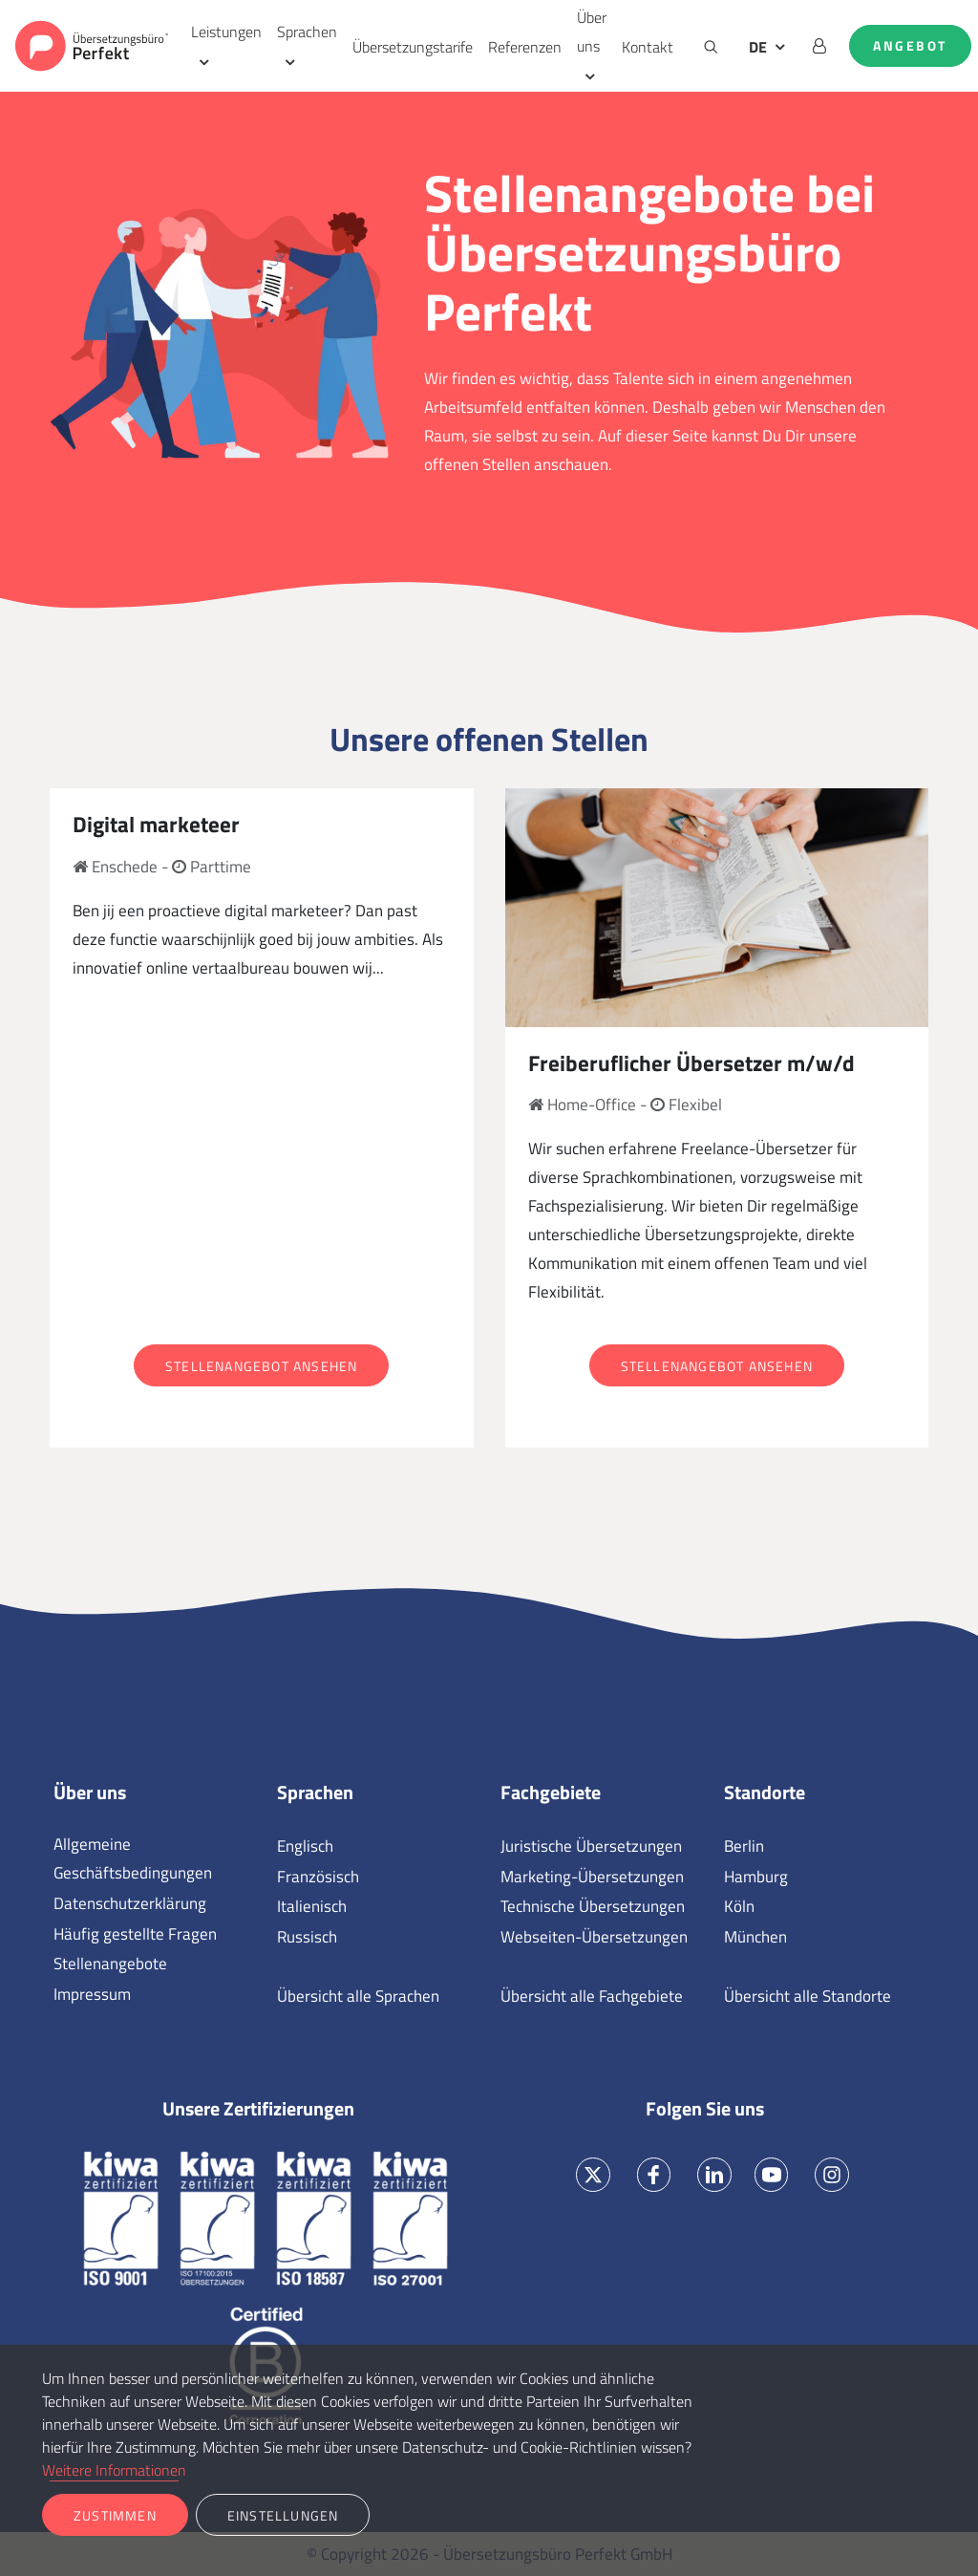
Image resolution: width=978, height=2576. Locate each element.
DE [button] (758, 46)
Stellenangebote (110, 1963)
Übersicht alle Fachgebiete (591, 1996)
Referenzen (525, 46)
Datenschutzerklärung (129, 1903)
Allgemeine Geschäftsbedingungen (132, 1858)
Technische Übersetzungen (592, 1906)
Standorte (764, 1792)
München (755, 1936)
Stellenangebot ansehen (261, 1366)
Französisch (318, 1876)
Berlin (744, 1846)
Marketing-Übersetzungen (592, 1876)
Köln (739, 1906)
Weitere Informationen (114, 2469)
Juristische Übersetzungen (591, 1846)
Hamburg (756, 1876)
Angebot (910, 45)
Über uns (591, 31)
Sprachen (307, 31)
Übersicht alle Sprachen (358, 1996)
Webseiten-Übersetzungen (594, 1936)
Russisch (307, 1936)
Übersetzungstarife (412, 46)
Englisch (305, 1846)
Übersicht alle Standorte (807, 1996)
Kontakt (647, 46)
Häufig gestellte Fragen (135, 1933)
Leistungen (226, 31)
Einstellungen (283, 2515)
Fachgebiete (550, 1792)
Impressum (92, 1994)
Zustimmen (115, 2515)
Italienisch (312, 1906)
